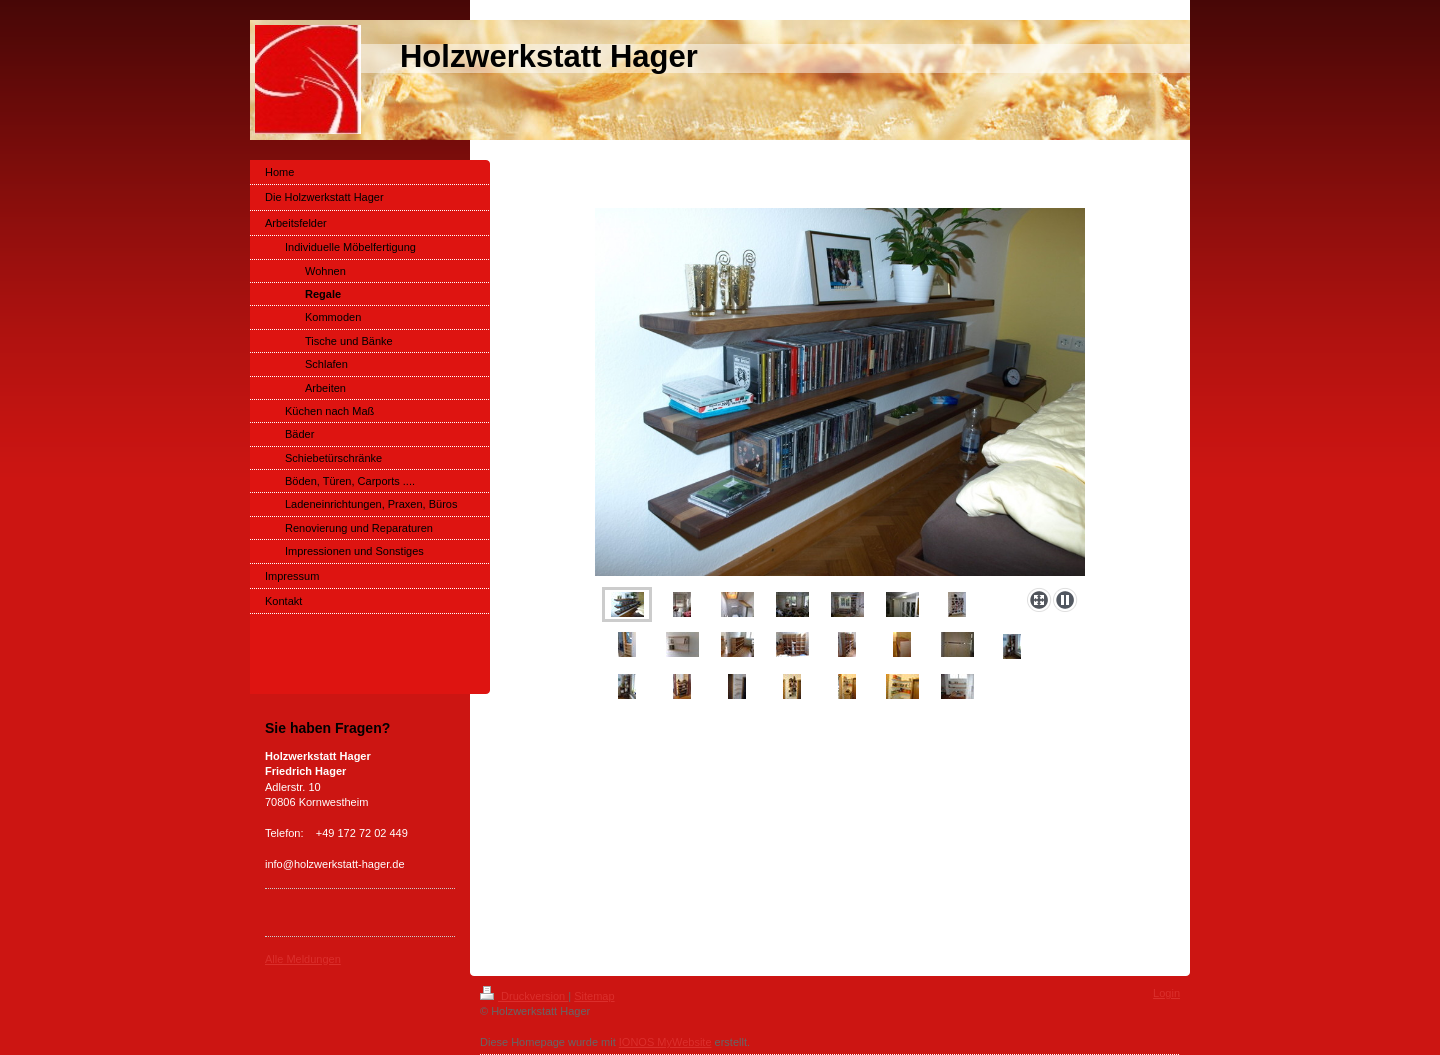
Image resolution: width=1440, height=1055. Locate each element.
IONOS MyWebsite (665, 1042)
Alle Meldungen (303, 959)
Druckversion (524, 996)
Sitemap (594, 996)
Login (1166, 993)
